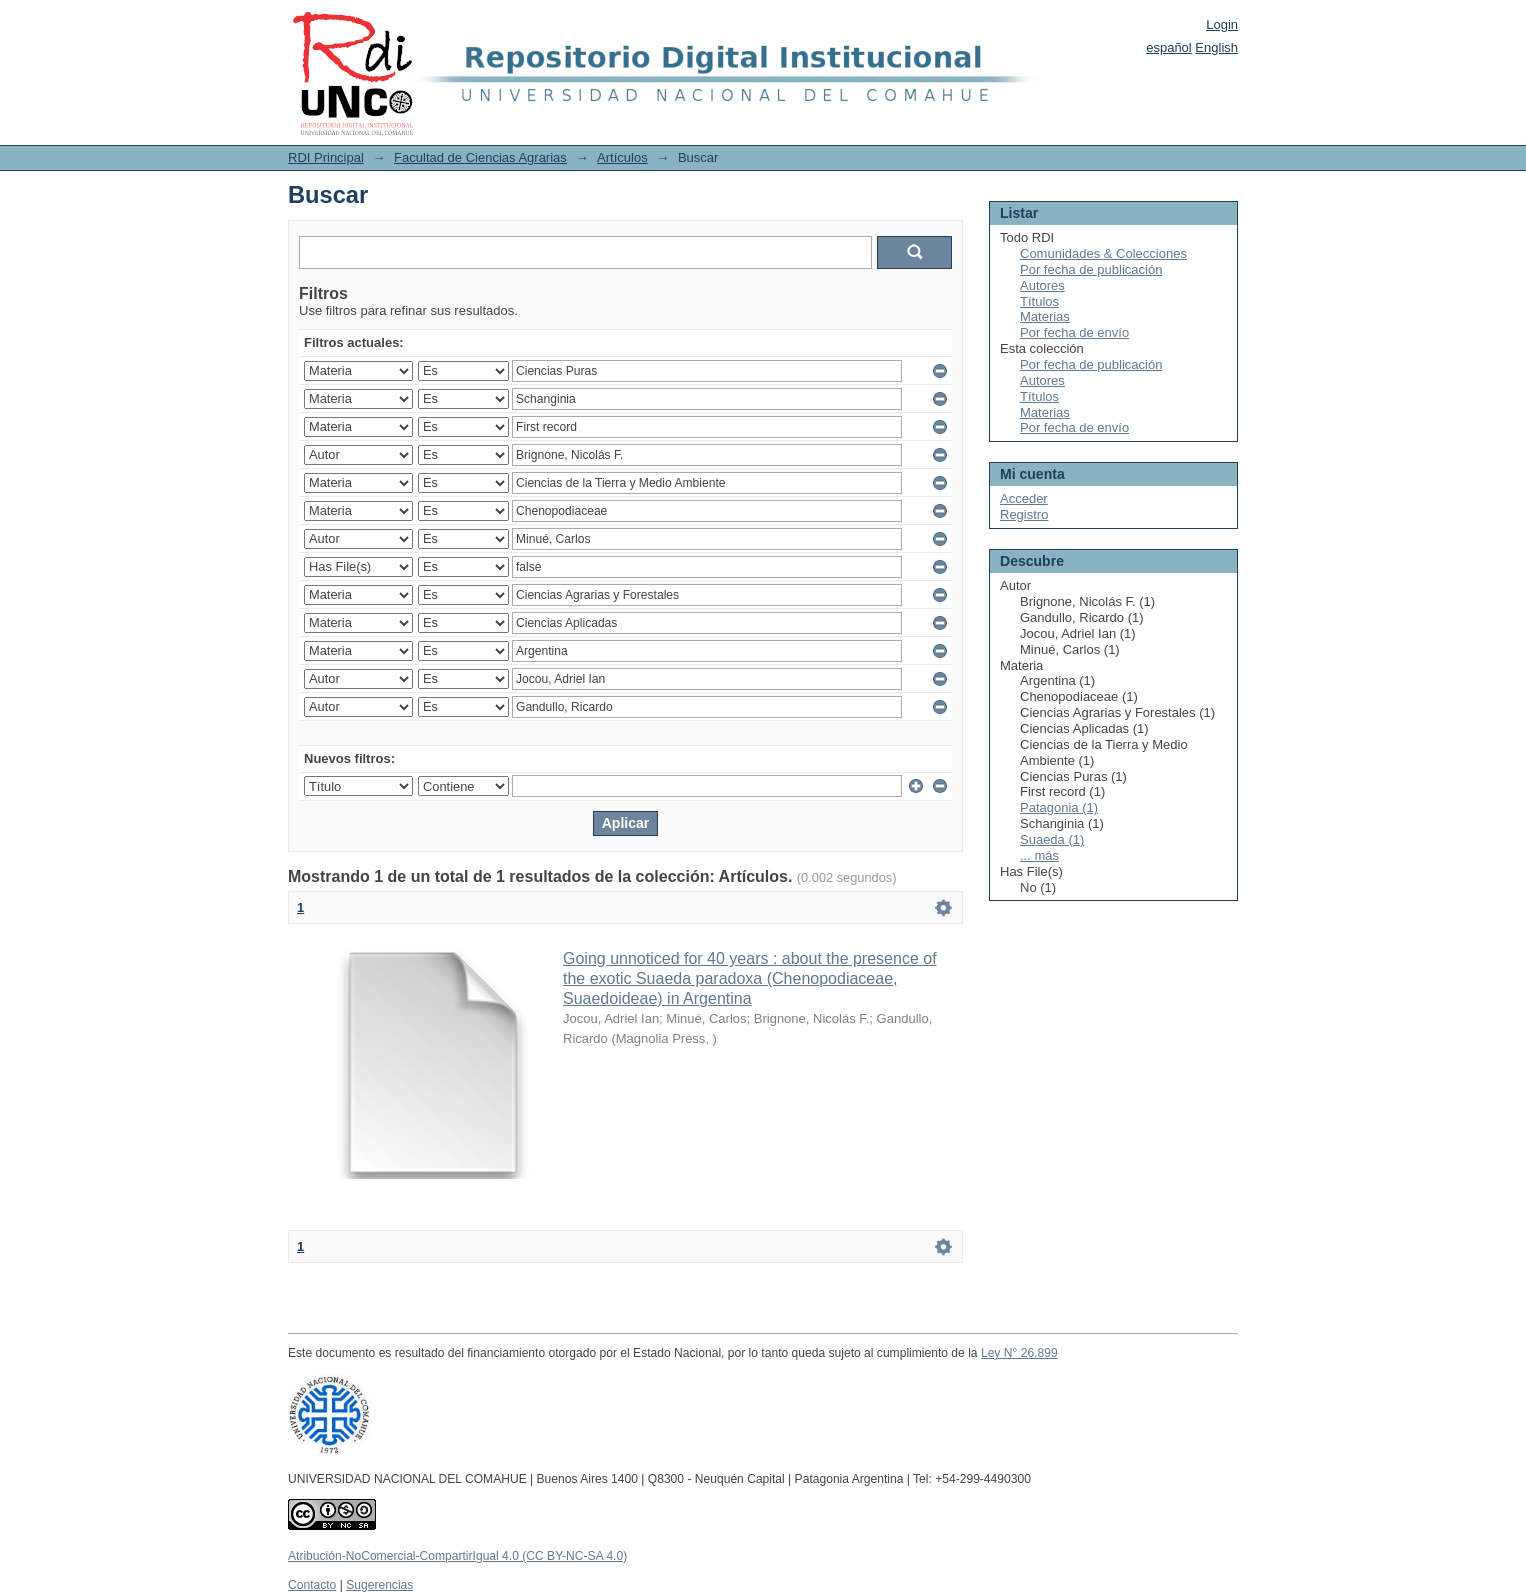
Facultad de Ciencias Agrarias (480, 157)
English (1216, 47)
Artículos (622, 157)
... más (1039, 855)
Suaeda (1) (1052, 839)
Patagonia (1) (1059, 807)
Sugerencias (379, 1585)
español (1169, 47)
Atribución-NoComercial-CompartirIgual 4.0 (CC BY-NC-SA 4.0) (457, 1556)
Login (1222, 24)
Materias (1045, 316)
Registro (1024, 514)
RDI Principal (326, 157)
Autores (1042, 285)
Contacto (312, 1585)
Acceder (1024, 498)
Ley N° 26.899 (1019, 1353)
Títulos (1039, 301)
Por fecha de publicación (1091, 269)
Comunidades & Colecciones (1103, 253)
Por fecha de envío (1074, 332)
